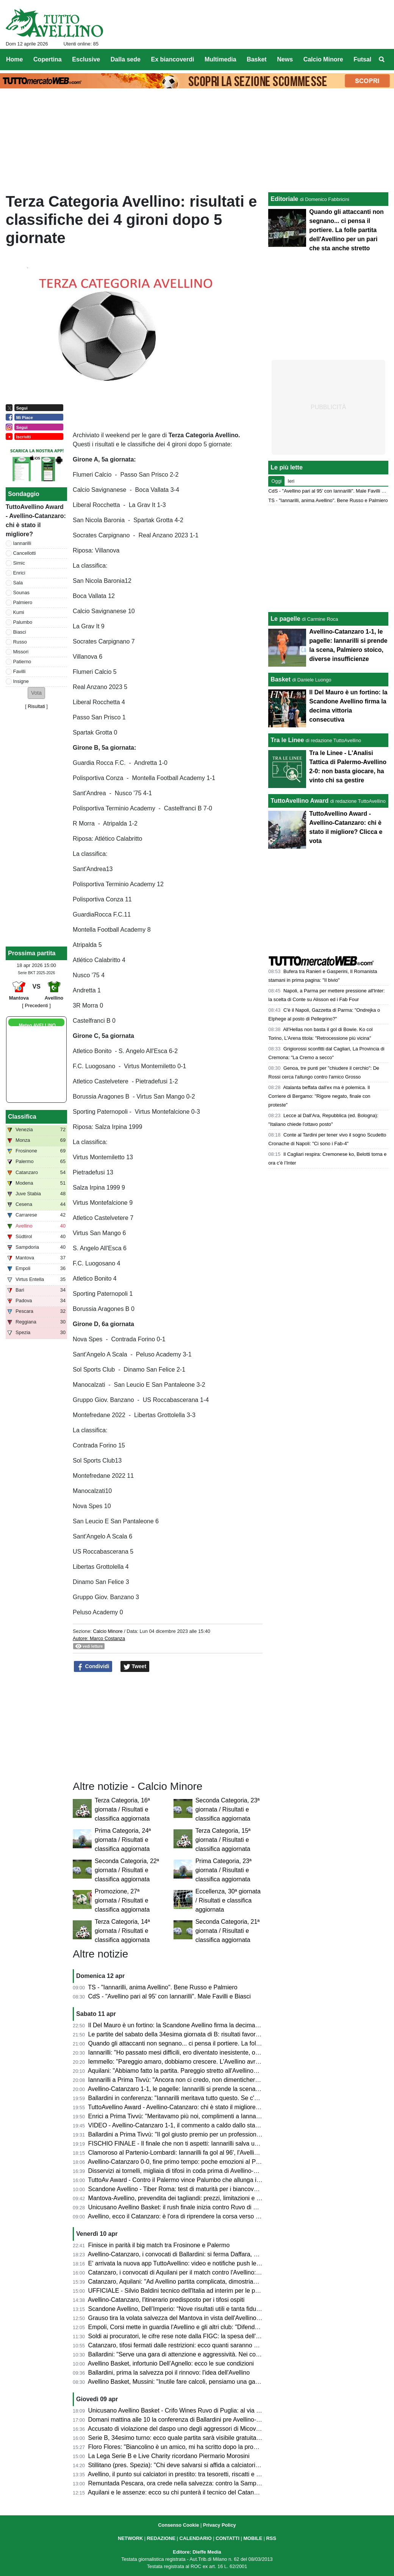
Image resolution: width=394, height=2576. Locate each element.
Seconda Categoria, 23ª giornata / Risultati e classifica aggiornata (227, 1809)
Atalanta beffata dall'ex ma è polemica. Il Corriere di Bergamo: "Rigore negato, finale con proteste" (319, 1096)
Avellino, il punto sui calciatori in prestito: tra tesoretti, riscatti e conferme (184, 2474)
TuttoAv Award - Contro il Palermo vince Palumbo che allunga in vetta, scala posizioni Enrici (211, 2180)
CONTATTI (227, 2538)
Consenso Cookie (178, 2525)
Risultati (36, 706)
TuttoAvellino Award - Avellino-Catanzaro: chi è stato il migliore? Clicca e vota (191, 2107)
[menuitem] (382, 60)
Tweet (135, 1666)
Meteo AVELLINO (37, 1025)
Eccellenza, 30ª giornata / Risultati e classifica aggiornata (228, 1900)
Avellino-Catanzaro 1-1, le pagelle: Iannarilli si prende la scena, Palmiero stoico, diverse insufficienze (223, 2089)
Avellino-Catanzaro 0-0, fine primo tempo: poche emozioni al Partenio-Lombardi (195, 2161)
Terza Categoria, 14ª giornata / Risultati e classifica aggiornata (122, 1930)
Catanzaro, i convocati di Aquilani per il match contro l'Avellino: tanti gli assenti (193, 2272)
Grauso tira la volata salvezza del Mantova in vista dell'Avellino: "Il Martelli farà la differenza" (211, 2318)
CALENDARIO (195, 2538)
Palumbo (23, 622)
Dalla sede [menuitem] (126, 59)
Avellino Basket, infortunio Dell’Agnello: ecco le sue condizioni (171, 2363)
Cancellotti (24, 553)
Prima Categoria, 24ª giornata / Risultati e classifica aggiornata (123, 1839)
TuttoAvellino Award (299, 800)
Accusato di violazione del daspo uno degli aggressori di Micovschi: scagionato (194, 2428)
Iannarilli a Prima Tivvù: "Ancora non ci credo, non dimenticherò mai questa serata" (199, 2080)
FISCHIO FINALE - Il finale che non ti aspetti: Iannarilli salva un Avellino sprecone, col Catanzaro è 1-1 (225, 2143)
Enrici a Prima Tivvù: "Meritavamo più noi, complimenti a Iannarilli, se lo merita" (194, 2116)
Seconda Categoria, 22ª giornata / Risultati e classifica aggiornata (127, 1870)
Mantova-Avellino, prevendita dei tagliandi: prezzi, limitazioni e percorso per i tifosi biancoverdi (214, 2198)
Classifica (22, 1116)
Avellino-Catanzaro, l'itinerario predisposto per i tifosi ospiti (166, 2300)
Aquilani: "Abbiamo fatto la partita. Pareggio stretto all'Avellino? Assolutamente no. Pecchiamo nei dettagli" (230, 2070)
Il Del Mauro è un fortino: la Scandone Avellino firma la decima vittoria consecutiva (198, 2025)
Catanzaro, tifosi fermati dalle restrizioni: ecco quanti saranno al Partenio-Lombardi (199, 2345)
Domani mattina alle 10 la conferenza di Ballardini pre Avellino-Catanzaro (186, 2419)
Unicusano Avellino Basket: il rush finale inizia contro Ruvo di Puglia (179, 2207)
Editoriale (284, 199)
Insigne (21, 681)
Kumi (18, 612)
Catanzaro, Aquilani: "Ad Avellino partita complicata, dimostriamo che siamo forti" (196, 2281)
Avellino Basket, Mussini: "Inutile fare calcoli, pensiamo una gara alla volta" (188, 2381)
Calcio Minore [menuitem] (323, 59)
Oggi (276, 481)
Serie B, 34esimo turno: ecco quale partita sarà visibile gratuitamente (180, 2438)
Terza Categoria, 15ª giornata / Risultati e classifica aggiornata (223, 1839)
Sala (18, 583)
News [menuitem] (285, 59)
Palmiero (23, 602)
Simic (19, 563)
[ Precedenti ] (36, 1005)
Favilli (19, 671)
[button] (36, 693)
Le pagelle (285, 618)
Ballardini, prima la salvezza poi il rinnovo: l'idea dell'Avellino (169, 2372)
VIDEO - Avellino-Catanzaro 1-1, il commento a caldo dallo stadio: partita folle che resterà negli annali (224, 2125)
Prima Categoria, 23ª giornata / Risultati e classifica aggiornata (223, 1870)
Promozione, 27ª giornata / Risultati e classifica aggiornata (122, 1900)
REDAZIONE (161, 2538)
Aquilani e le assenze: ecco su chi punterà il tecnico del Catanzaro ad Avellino (192, 2492)
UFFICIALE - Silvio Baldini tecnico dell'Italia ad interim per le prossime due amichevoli (203, 2290)
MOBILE (252, 2538)
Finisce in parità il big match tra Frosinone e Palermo (159, 2245)
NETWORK (130, 2538)
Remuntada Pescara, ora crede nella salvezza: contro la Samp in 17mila (185, 2483)
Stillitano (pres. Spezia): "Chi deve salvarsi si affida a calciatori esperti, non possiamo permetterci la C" (225, 2465)
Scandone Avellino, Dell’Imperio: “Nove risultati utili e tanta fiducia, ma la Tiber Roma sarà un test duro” (226, 2309)
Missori (21, 652)
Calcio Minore (107, 1631)
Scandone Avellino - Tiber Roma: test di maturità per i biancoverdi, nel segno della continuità (212, 2189)
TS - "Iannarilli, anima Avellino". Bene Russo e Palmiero (162, 1987)
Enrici (19, 573)
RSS (271, 2538)
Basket (280, 679)
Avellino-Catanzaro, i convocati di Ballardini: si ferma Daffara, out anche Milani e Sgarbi (205, 2254)
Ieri (291, 481)
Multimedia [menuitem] (220, 59)
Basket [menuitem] (256, 59)
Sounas (21, 592)
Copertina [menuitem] (47, 59)
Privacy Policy (219, 2525)
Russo (20, 642)
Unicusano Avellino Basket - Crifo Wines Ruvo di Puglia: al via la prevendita (189, 2410)
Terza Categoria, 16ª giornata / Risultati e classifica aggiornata (122, 1809)
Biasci (19, 632)
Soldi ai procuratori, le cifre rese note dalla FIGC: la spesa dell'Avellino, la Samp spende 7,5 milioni (220, 2336)
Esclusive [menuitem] (86, 59)
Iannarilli (22, 543)
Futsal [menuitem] (362, 59)
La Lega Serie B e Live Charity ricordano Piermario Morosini (169, 2456)
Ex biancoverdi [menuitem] (172, 59)
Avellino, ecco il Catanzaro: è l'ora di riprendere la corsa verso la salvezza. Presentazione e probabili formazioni (237, 2216)
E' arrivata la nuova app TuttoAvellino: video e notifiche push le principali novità (194, 2263)
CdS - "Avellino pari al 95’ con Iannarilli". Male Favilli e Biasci (169, 1996)
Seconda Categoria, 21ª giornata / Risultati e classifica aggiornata (227, 1930)
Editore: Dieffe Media (197, 2552)
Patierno (22, 661)
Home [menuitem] (14, 59)
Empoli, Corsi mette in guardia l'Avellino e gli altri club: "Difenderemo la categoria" (197, 2327)
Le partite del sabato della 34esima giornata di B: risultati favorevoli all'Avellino (193, 2034)
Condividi (93, 1666)
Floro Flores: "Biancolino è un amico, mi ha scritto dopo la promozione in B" (189, 2447)
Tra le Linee (287, 740)
